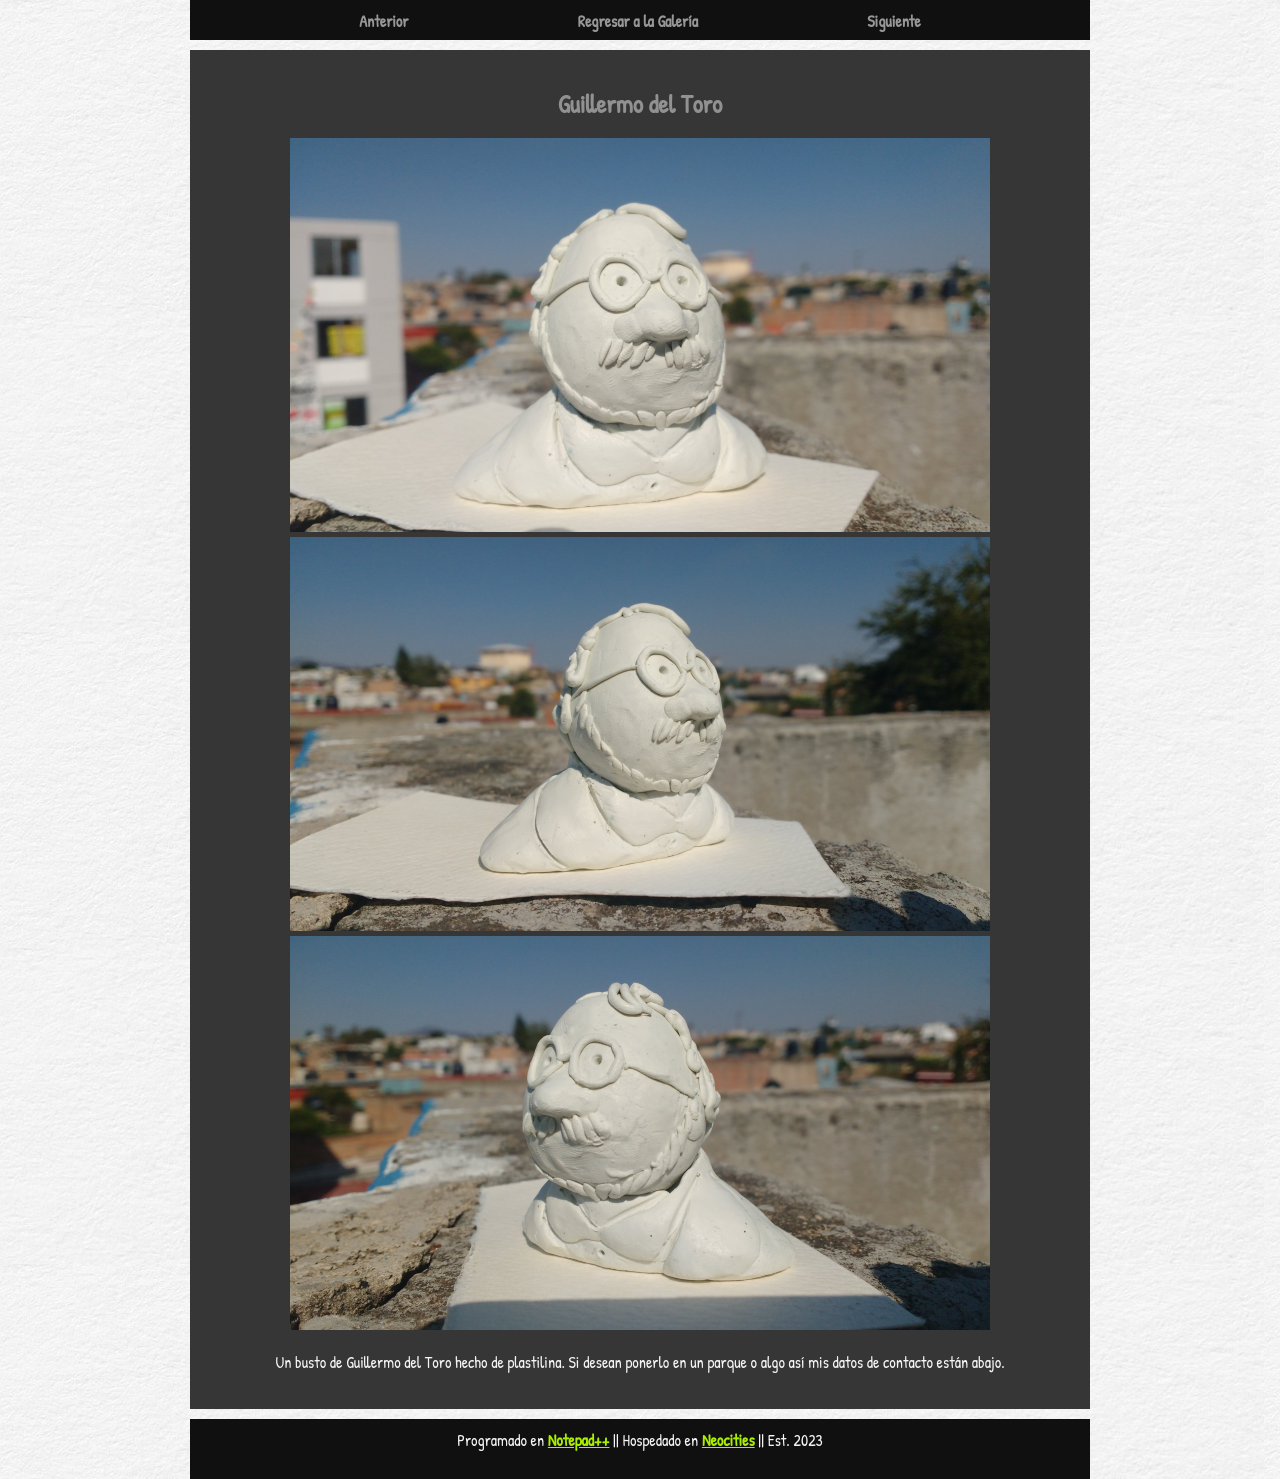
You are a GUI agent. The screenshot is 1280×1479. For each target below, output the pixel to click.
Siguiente (894, 21)
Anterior (383, 21)
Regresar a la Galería (638, 21)
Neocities (728, 1440)
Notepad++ (579, 1440)
